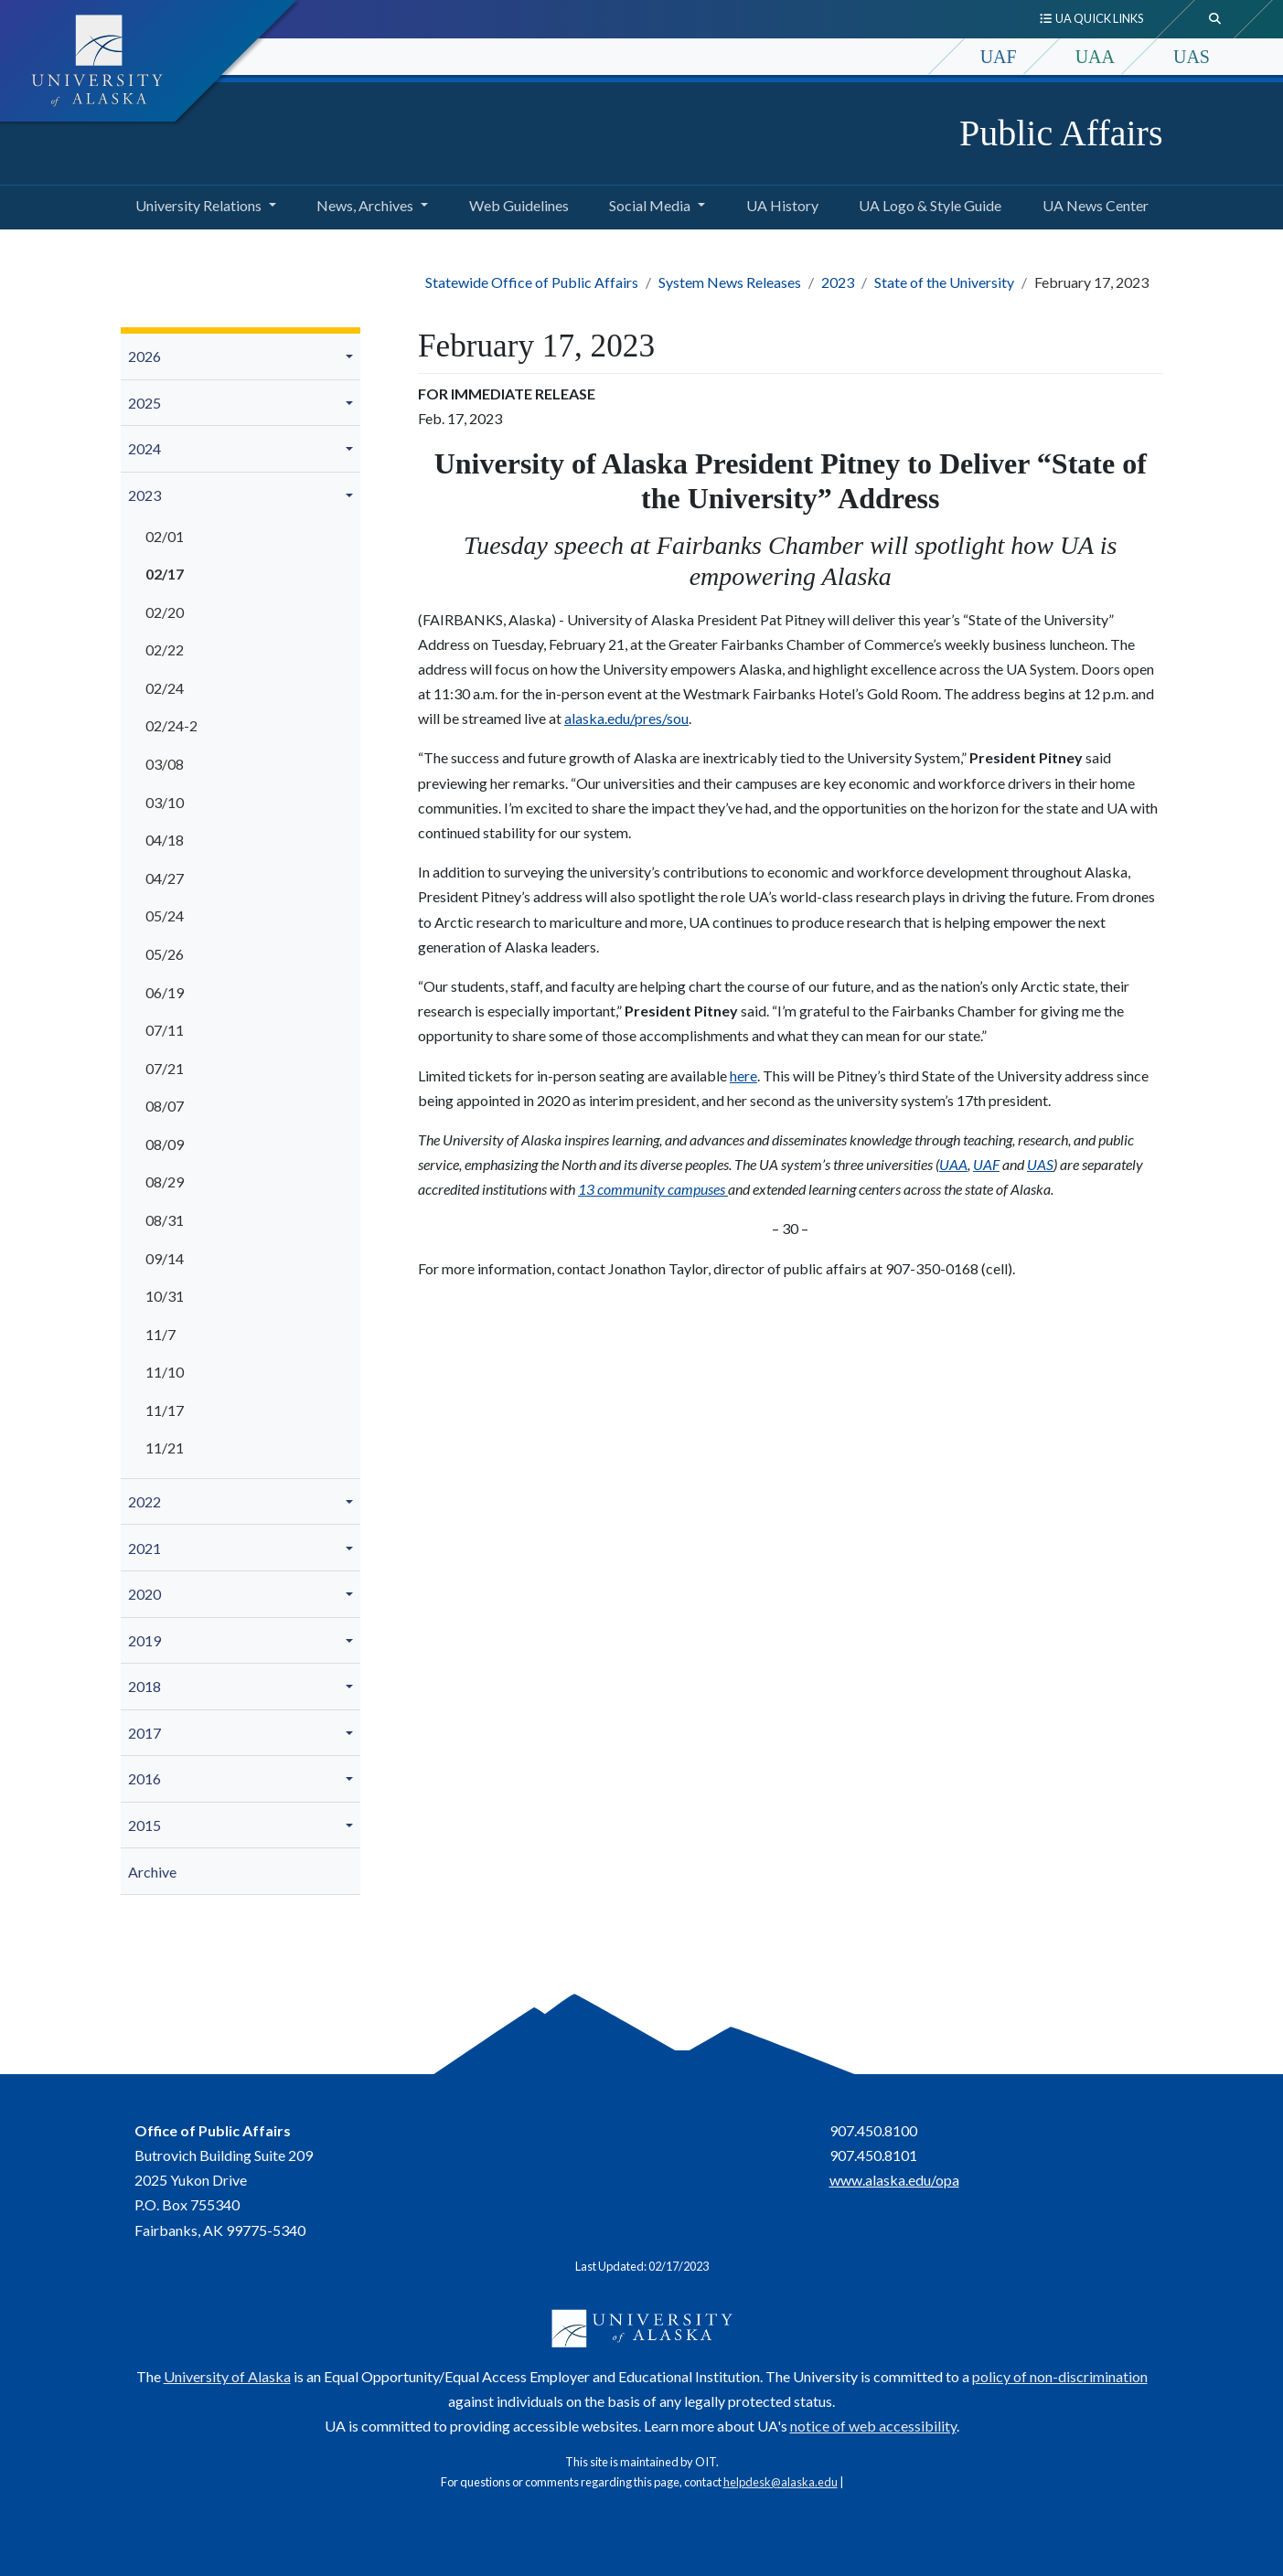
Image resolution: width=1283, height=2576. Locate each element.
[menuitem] (241, 357)
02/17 (164, 573)
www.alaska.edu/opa (894, 2179)
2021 (144, 1548)
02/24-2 (171, 725)
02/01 (164, 536)
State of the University (944, 282)
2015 (144, 1825)
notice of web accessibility (873, 2425)
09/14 (164, 1258)
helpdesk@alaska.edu (780, 2482)
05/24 (164, 915)
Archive (152, 1871)
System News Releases (729, 282)
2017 (144, 1732)
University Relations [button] (198, 205)
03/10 (164, 802)
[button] (352, 356)
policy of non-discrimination (1060, 2376)
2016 (144, 1778)
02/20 (164, 612)
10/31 (164, 1295)
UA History (778, 203)
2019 (144, 1640)
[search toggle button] (1215, 19)
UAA (1095, 57)
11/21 (164, 1447)
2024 (144, 448)
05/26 (164, 954)
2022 (144, 1501)
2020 (144, 1593)
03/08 (164, 763)
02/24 (164, 688)
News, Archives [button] (364, 205)
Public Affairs (1061, 133)
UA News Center (1092, 203)
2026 (144, 356)
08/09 (164, 1144)
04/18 (164, 839)
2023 (837, 282)
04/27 (164, 878)
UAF (998, 57)
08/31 (164, 1220)
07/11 (164, 1029)
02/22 (164, 649)
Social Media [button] (649, 205)
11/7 (160, 1334)
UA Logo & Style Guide (926, 203)
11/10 (164, 1371)
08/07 (164, 1105)
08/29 (164, 1181)
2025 (144, 402)
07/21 (164, 1068)
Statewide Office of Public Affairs (531, 282)
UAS (1191, 57)
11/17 (164, 1410)
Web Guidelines (515, 203)
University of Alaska (227, 2376)
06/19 (164, 992)
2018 (144, 1686)
